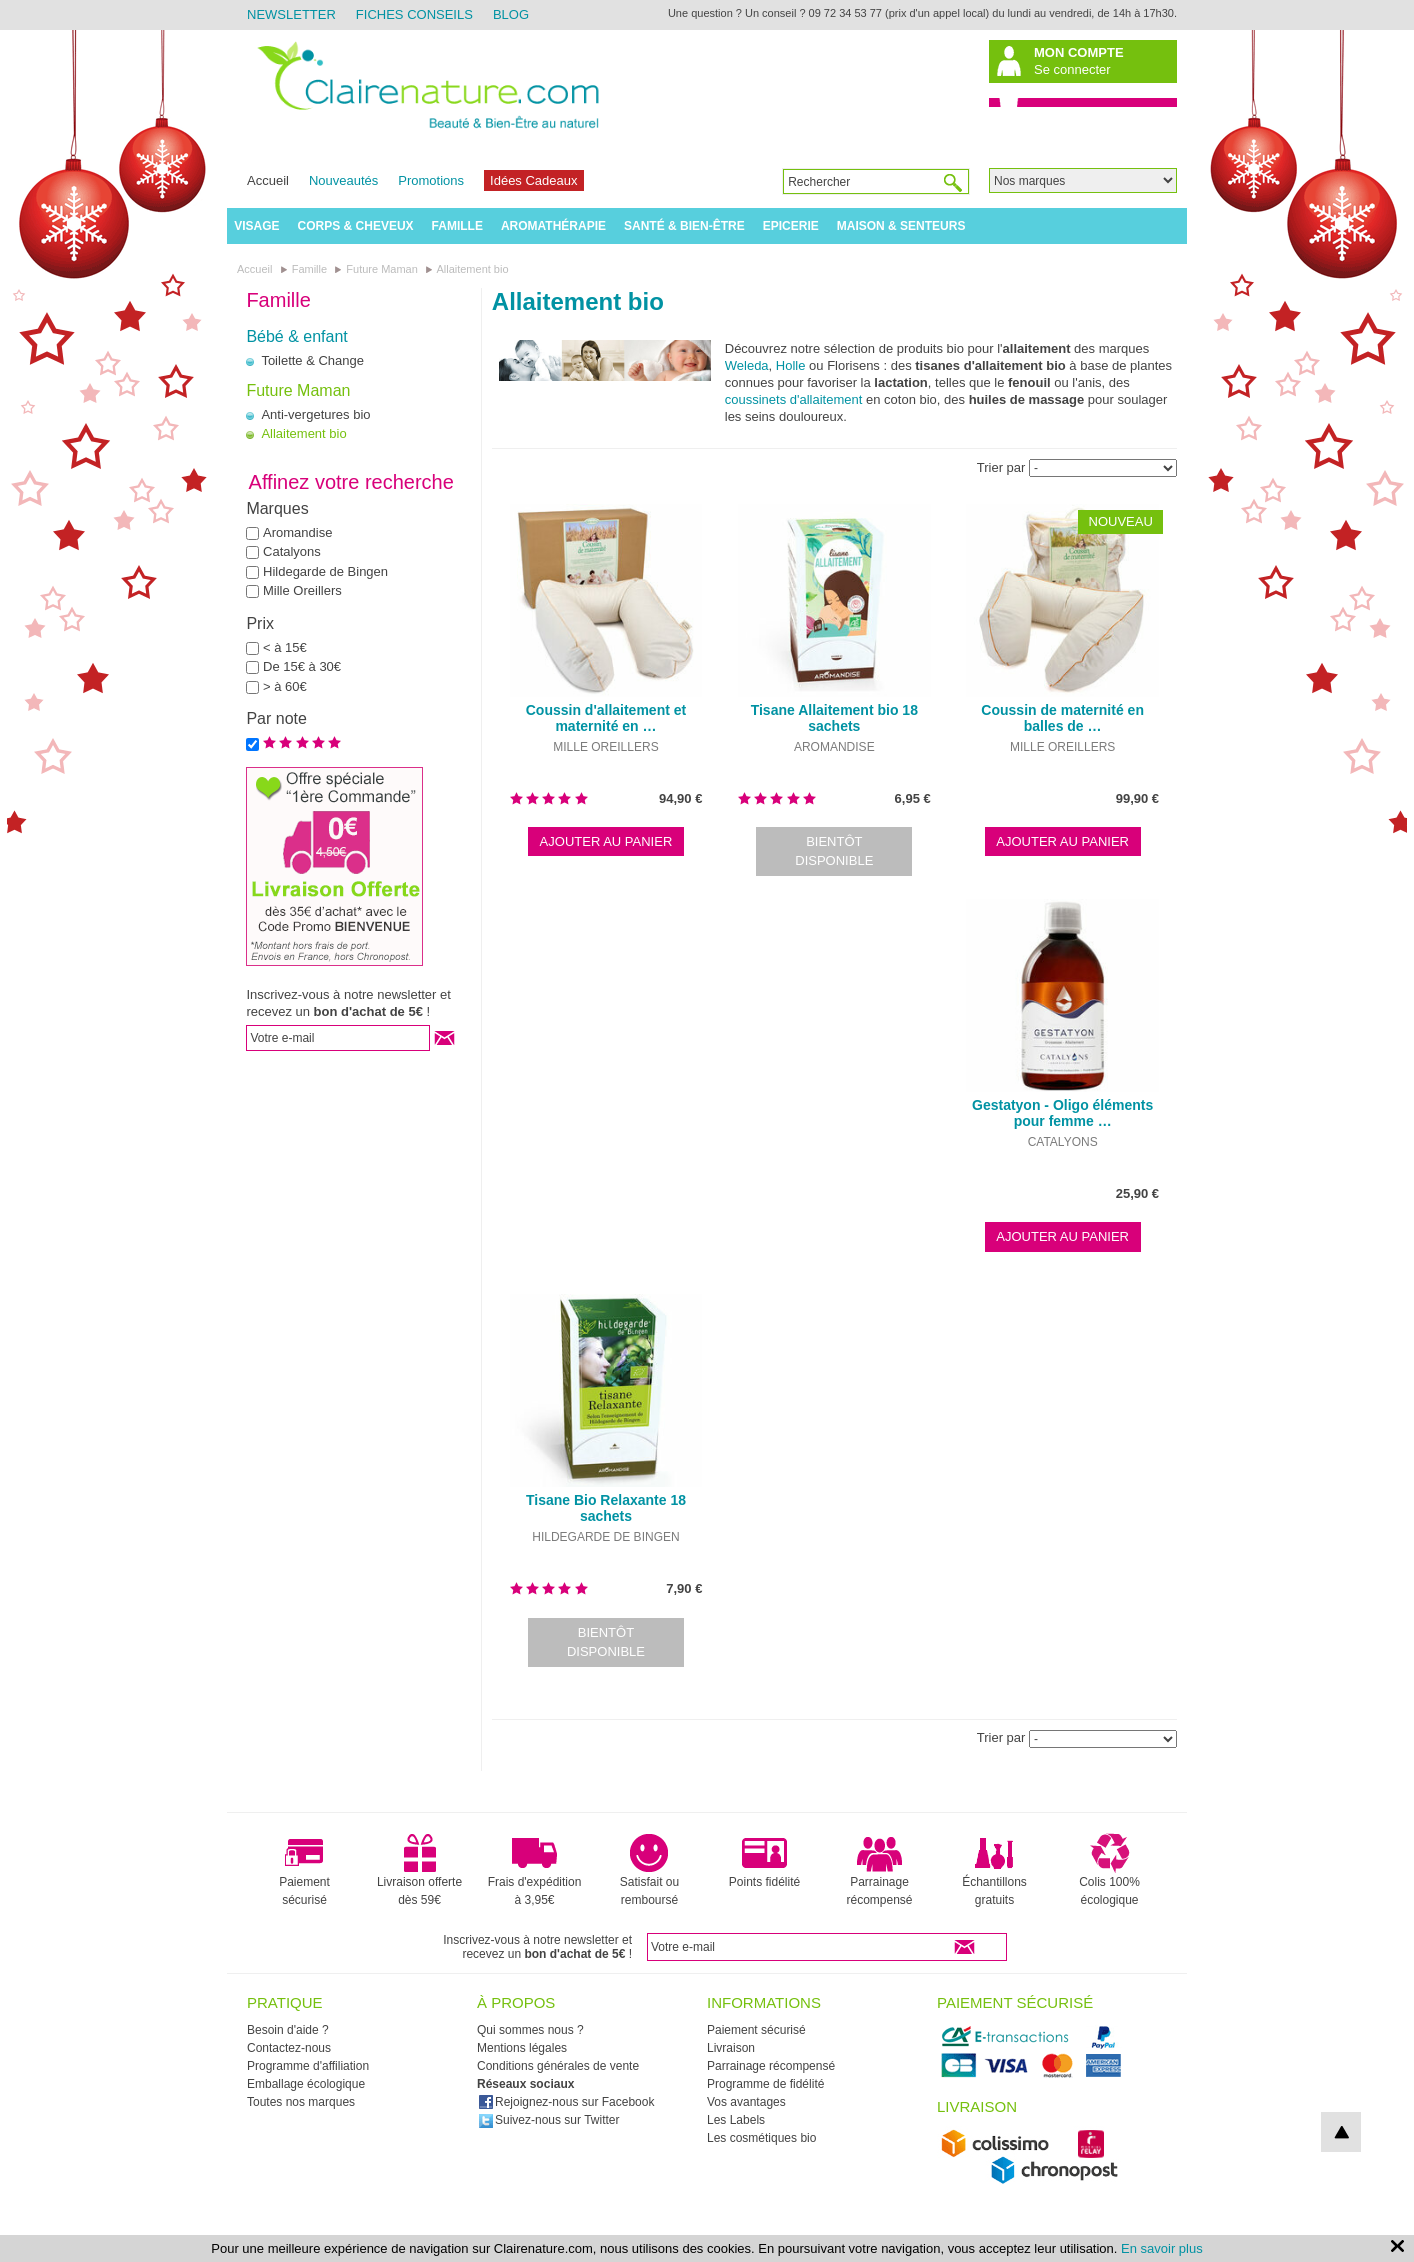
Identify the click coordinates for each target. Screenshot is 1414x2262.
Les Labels (736, 2120)
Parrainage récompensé (879, 1870)
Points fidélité (764, 1861)
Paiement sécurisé (304, 1870)
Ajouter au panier (606, 841)
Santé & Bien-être (684, 226)
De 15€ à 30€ (302, 666)
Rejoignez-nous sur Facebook (566, 2102)
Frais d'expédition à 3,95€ (535, 1870)
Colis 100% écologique (1109, 1870)
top (1341, 2132)
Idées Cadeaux (533, 180)
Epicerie (791, 226)
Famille (457, 226)
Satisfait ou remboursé (649, 1870)
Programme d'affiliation (308, 2066)
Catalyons (292, 551)
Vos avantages (746, 2102)
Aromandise (297, 532)
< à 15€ (285, 647)
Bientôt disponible (834, 851)
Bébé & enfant (296, 336)
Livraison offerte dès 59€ (419, 1870)
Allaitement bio (303, 433)
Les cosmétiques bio (761, 2138)
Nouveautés (343, 180)
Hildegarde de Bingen (325, 571)
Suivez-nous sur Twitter (549, 2120)
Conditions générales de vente (558, 2066)
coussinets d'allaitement (794, 399)
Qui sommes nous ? (530, 2030)
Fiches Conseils (414, 14)
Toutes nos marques (301, 2102)
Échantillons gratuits (994, 1870)
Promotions (431, 180)
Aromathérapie (553, 226)
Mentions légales (522, 2048)
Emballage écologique (306, 2084)
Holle (791, 365)
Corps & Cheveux (356, 226)
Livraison (731, 2048)
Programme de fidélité (765, 2084)
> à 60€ (285, 686)
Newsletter (291, 14)
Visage (256, 226)
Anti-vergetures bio (315, 414)
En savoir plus (1162, 2248)
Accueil (268, 180)
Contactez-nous (289, 2048)
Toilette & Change (312, 360)
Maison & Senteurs (901, 226)
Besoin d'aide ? (288, 2030)
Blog (511, 14)
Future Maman (298, 390)
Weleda (747, 365)
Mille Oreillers (302, 590)
